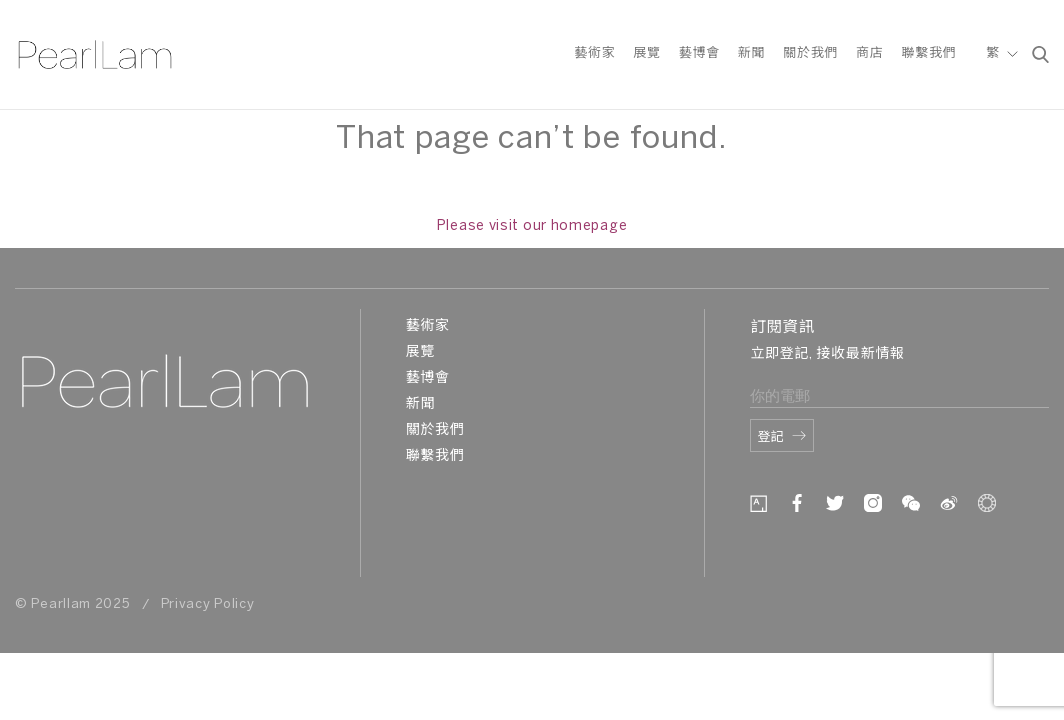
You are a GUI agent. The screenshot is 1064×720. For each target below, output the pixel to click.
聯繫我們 (928, 53)
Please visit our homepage (532, 226)
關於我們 (810, 53)
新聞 (751, 53)
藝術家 (594, 53)
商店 (869, 53)
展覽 (646, 53)
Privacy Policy (208, 604)
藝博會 (699, 53)
